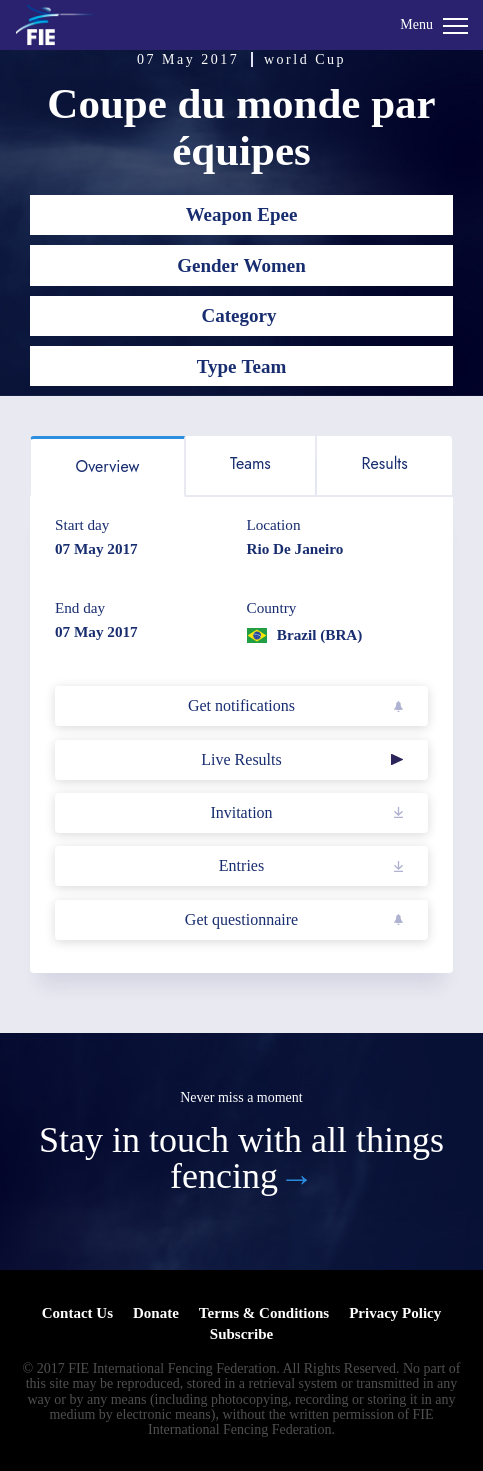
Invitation (241, 812)
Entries (241, 865)
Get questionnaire (241, 919)
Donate (156, 1313)
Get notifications (241, 705)
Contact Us (77, 1313)
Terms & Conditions (264, 1313)
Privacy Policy (395, 1313)
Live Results (241, 759)
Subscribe (241, 1334)
